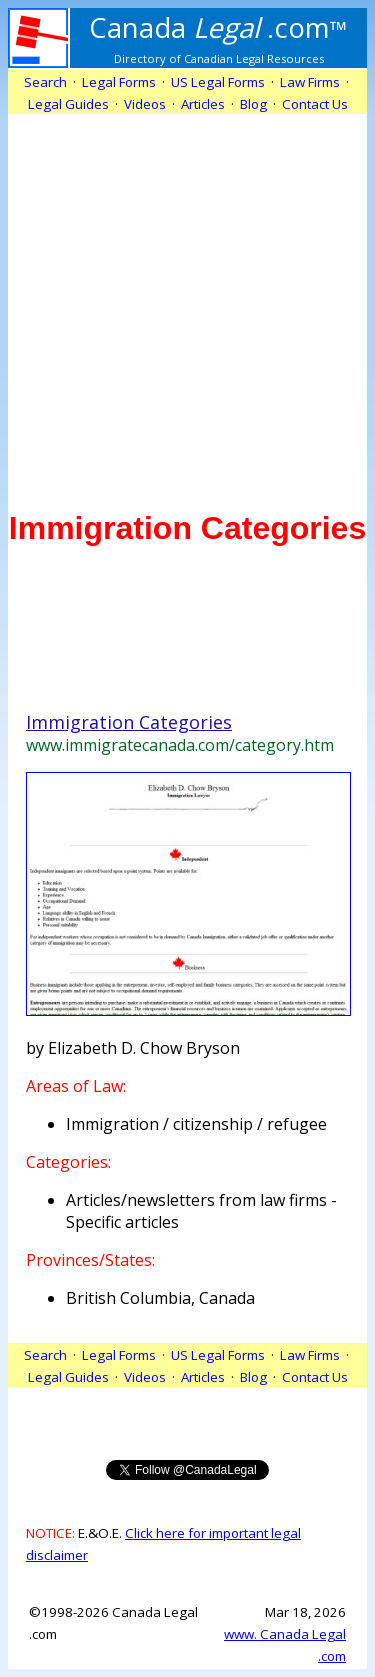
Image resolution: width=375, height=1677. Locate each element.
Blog (253, 104)
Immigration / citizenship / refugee (196, 1124)
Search (45, 82)
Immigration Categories (129, 722)
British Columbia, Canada (160, 1298)
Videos (145, 104)
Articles (203, 104)
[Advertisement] (187, 301)
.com (218, 27)
